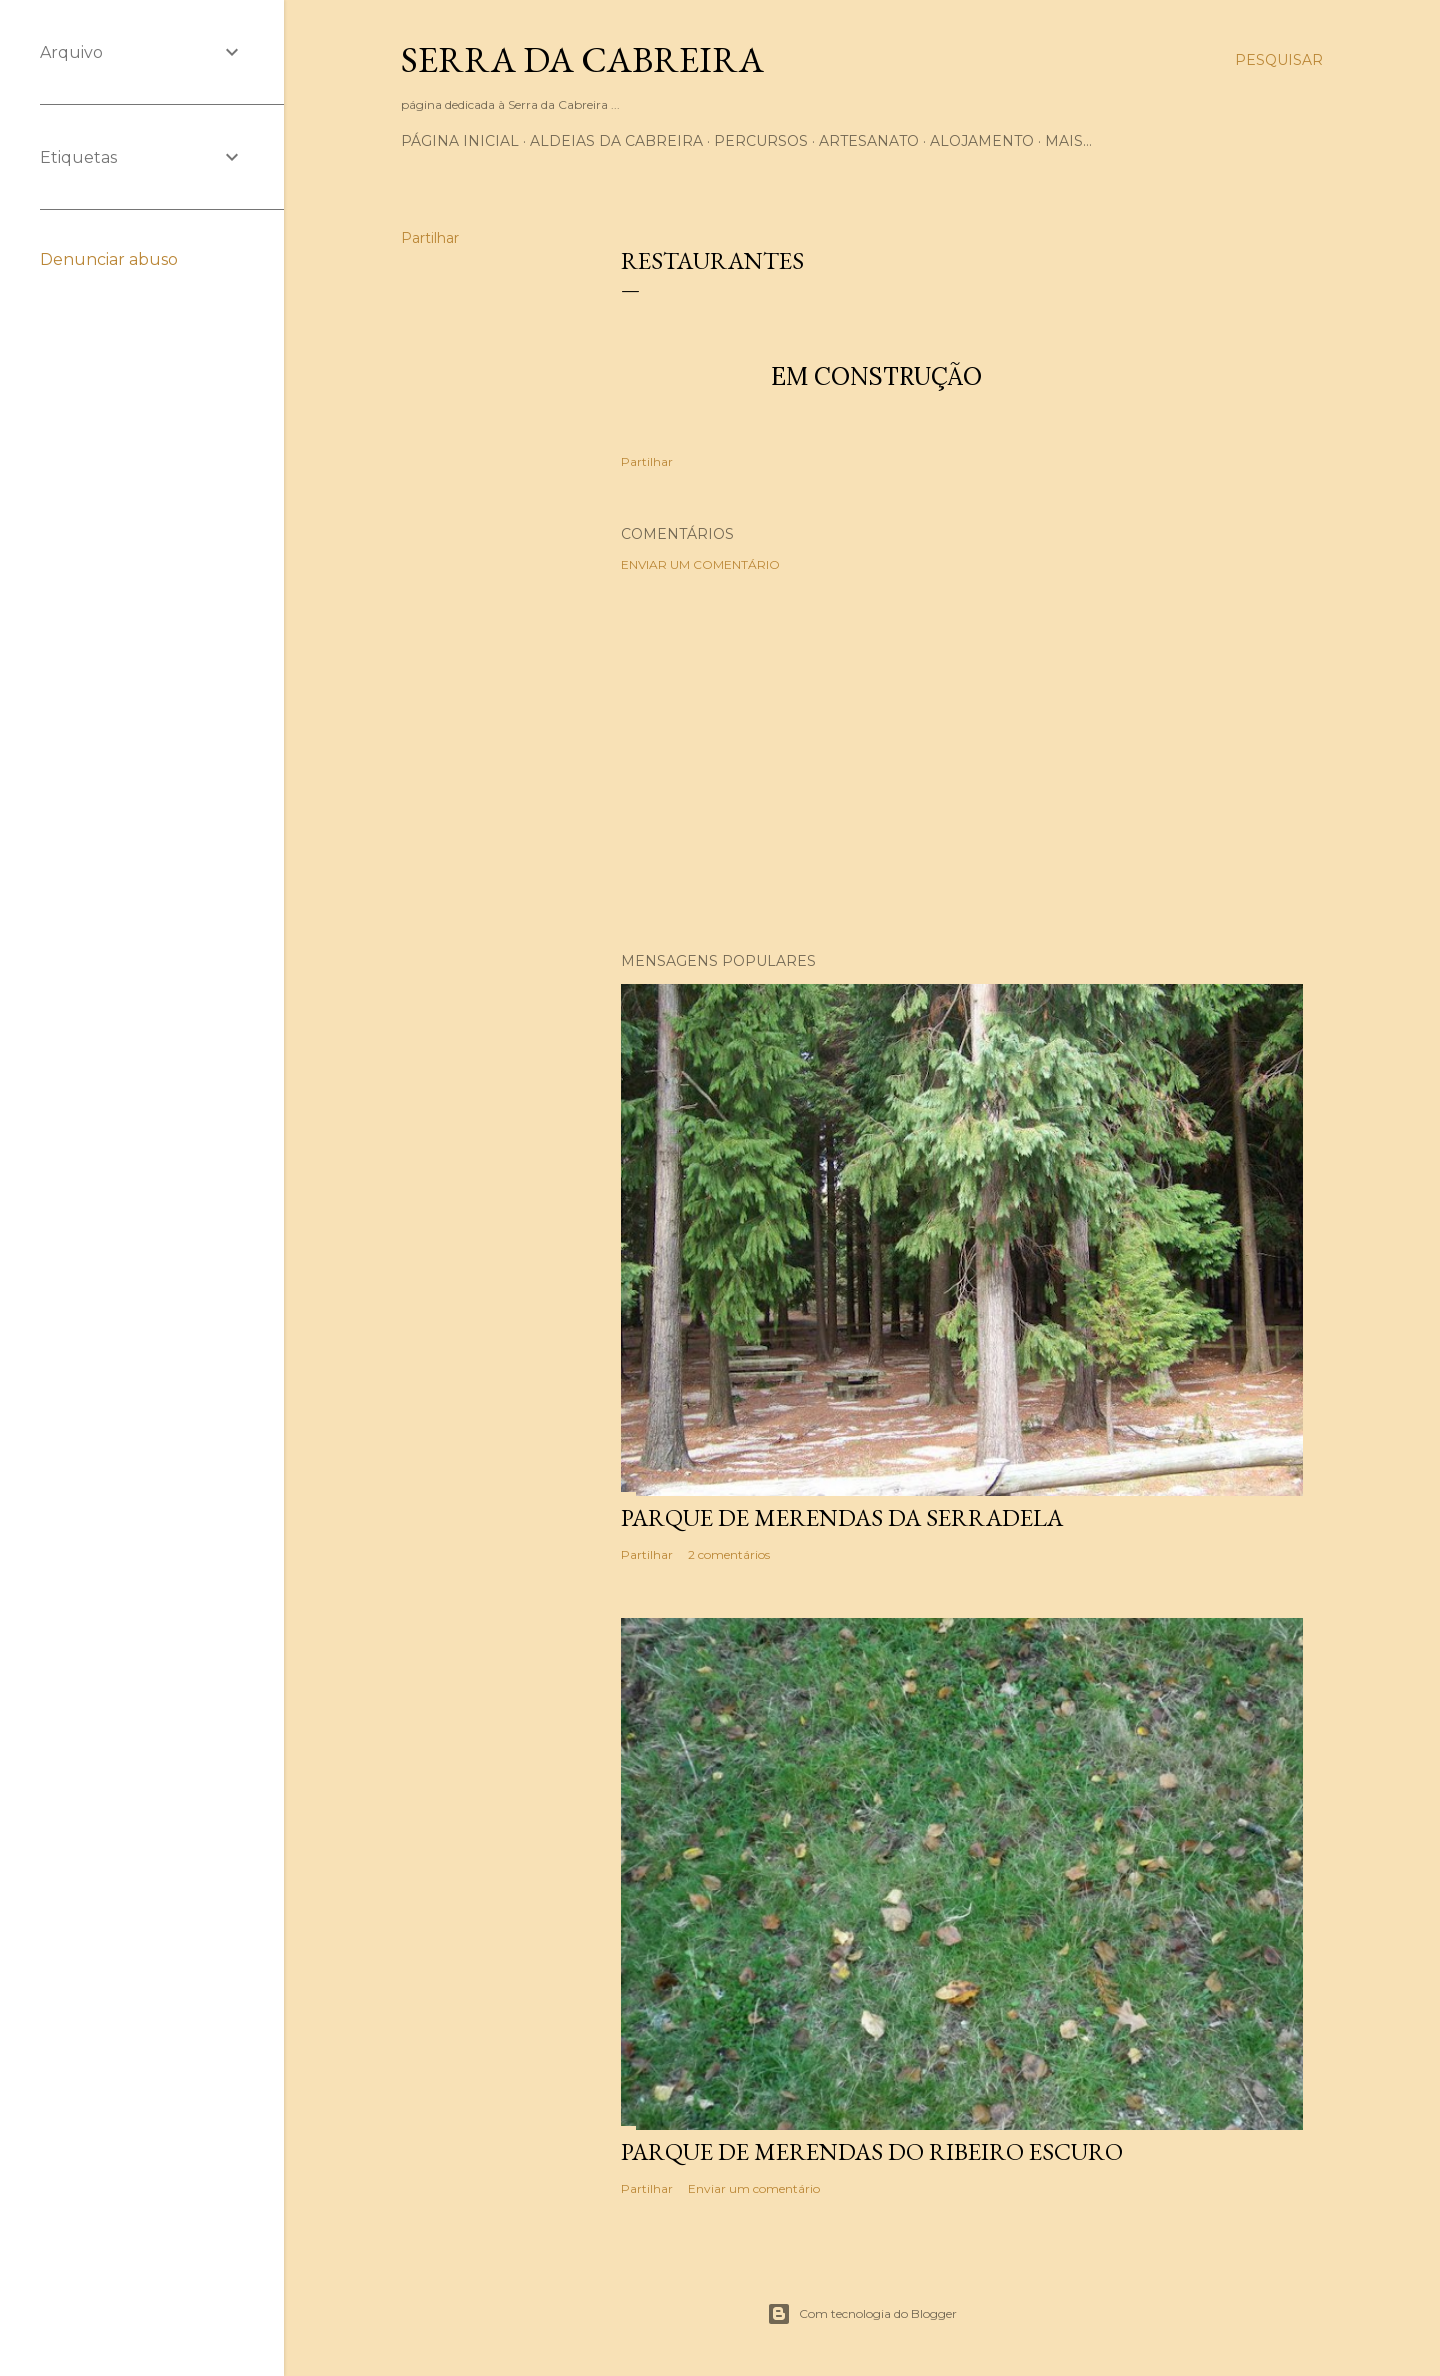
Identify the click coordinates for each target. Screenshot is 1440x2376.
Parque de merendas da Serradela (842, 1517)
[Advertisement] (962, 762)
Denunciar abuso (109, 259)
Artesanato (869, 141)
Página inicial (460, 141)
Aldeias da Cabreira (616, 141)
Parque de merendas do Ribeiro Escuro (872, 2151)
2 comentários (729, 1554)
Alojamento (982, 141)
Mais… (1068, 141)
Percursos (761, 141)
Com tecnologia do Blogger (862, 2314)
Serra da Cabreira (582, 59)
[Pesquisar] (1279, 60)
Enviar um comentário (700, 564)
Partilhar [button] (430, 238)
